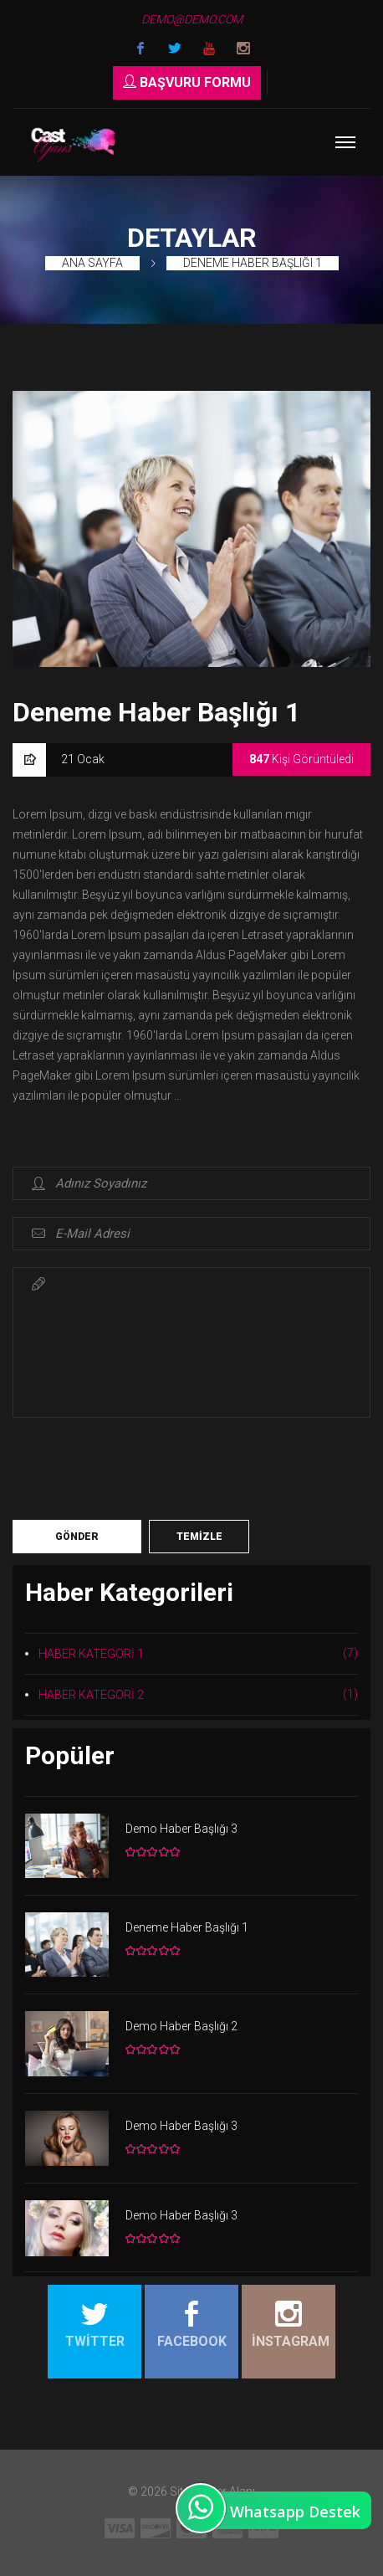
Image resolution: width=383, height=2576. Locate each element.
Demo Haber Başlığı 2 (181, 2026)
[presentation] (140, 1467)
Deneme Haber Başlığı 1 (252, 262)
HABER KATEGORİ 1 (198, 1653)
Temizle (199, 1536)
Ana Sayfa (92, 262)
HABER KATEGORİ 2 (198, 1694)
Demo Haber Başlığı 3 (181, 1828)
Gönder (77, 1536)
